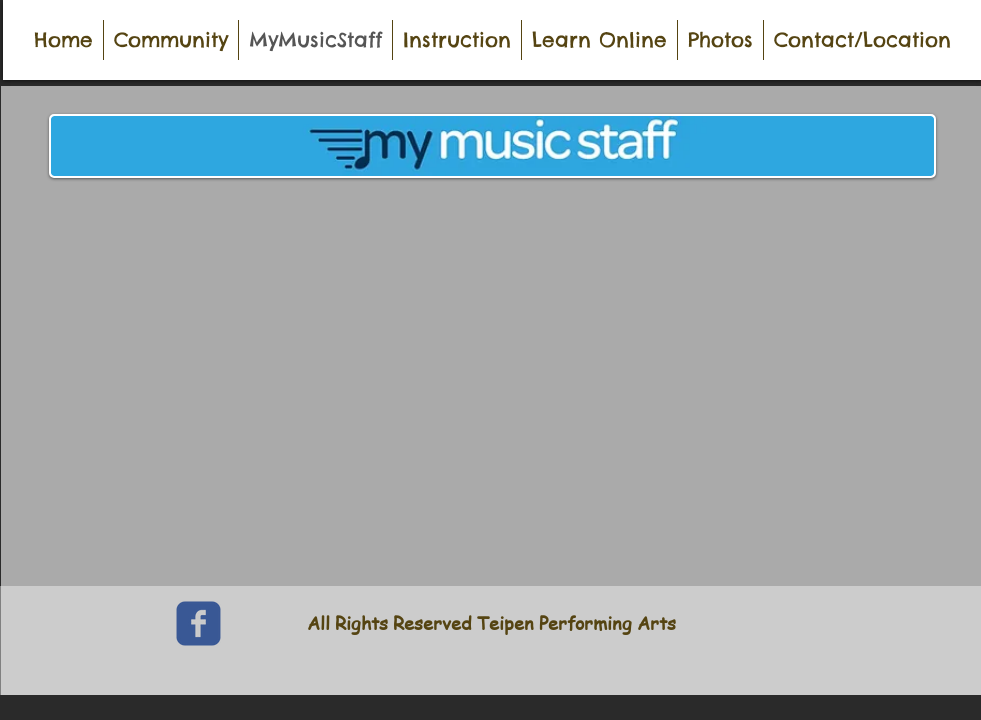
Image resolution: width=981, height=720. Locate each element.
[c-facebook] (198, 623)
